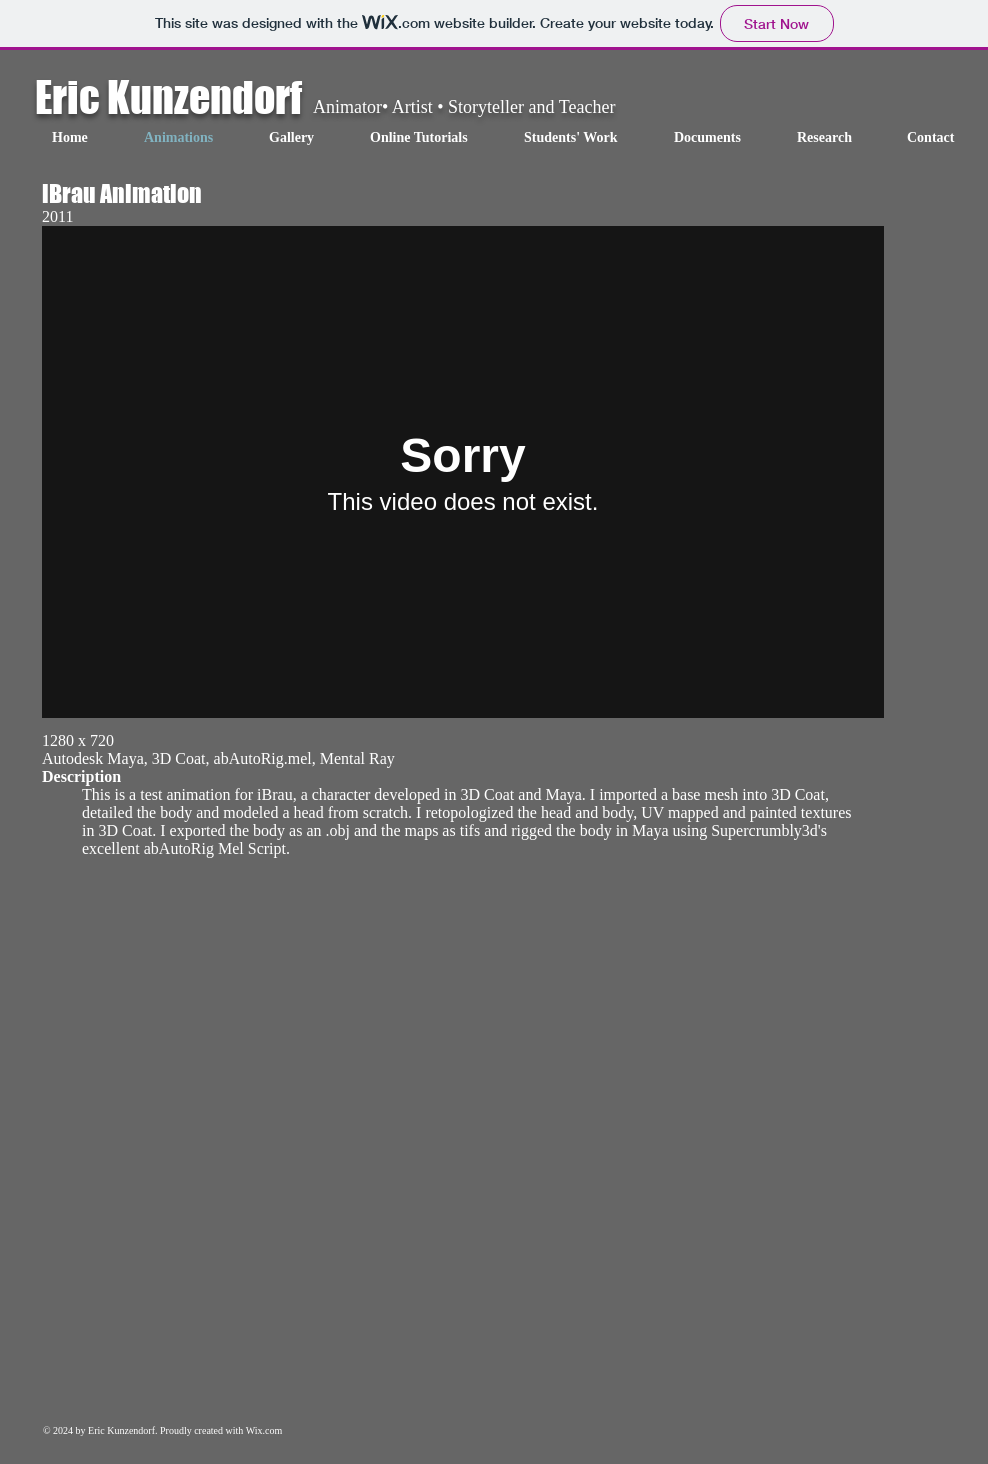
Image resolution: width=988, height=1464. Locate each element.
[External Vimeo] (463, 472)
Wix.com (264, 1430)
